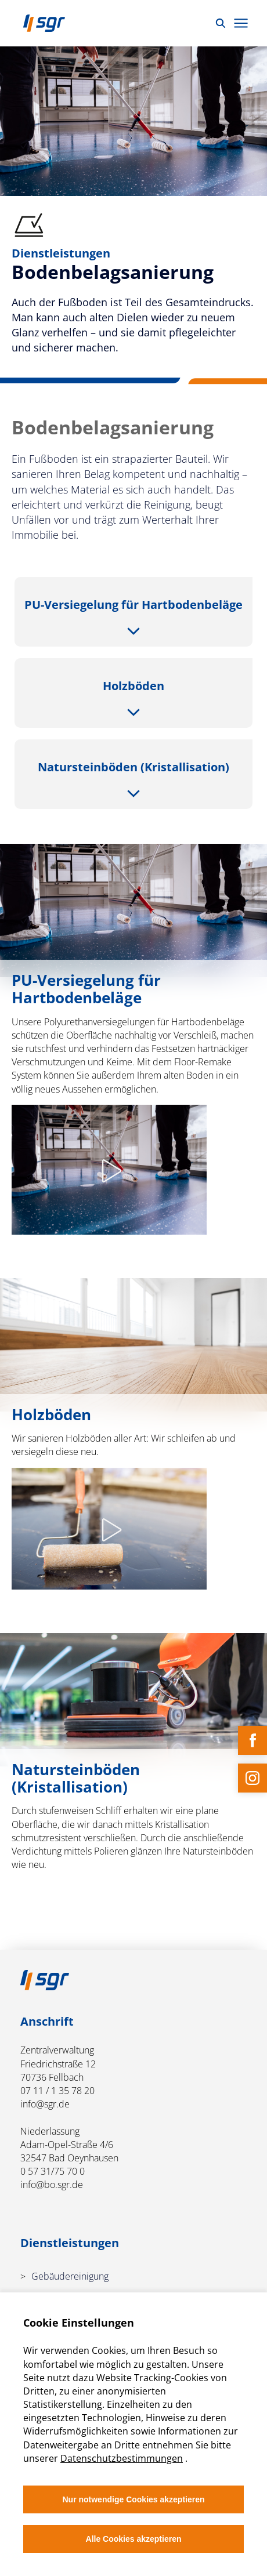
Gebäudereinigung (70, 2276)
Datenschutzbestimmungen (121, 2458)
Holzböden (133, 686)
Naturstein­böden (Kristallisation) (133, 767)
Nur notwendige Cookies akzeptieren (133, 2499)
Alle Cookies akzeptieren (134, 2539)
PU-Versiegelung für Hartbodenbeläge (133, 604)
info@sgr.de (45, 2104)
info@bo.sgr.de (51, 2184)
